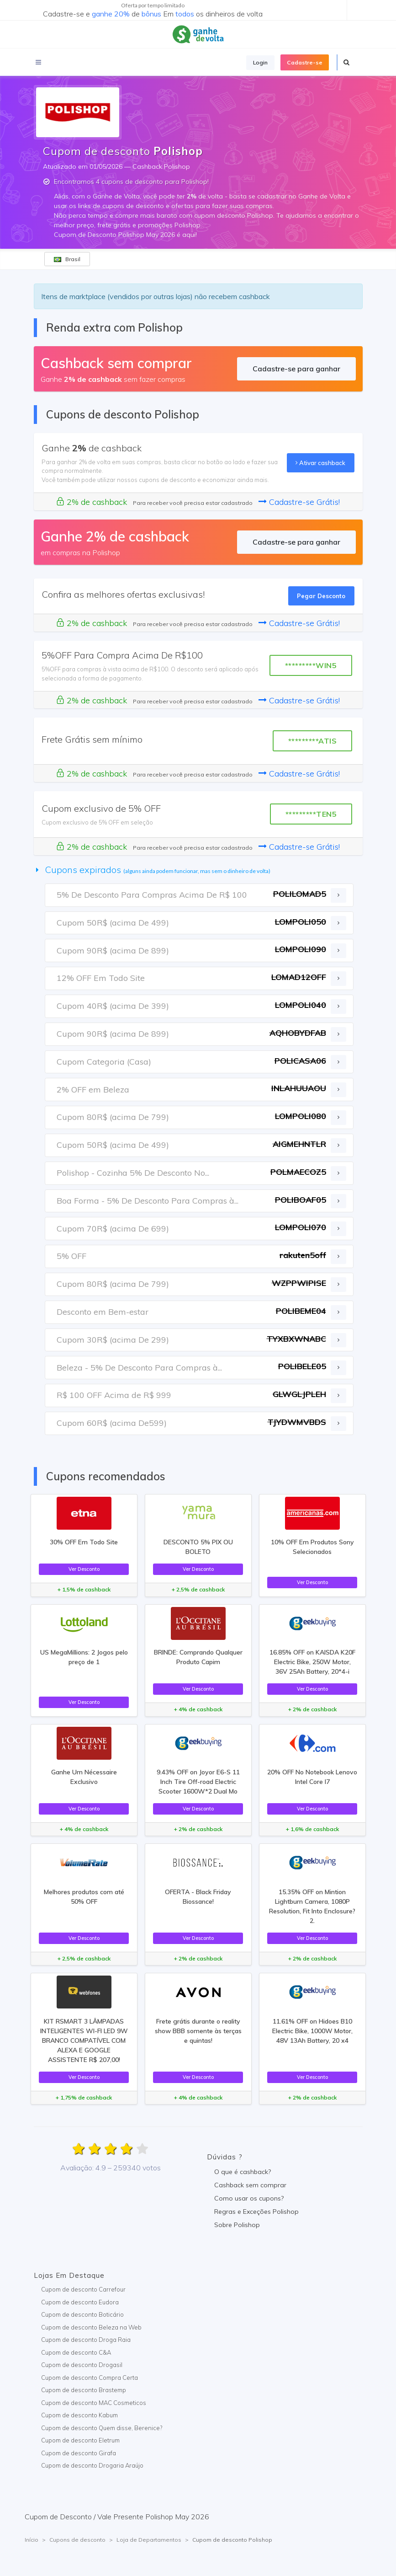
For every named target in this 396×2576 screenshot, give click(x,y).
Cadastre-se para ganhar (296, 368)
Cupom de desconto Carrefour (83, 2289)
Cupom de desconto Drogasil (81, 2364)
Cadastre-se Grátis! (299, 502)
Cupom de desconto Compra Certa (89, 2377)
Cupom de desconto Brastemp (83, 2390)
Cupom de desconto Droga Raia (86, 2339)
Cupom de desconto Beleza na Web (91, 2327)
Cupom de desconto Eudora (80, 2302)
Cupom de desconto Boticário (82, 2314)
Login (260, 62)
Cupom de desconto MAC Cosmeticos (93, 2402)
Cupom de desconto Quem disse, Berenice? (101, 2427)
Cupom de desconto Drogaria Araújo (92, 2465)
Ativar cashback (320, 463)
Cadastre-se (304, 62)
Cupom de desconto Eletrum (80, 2440)
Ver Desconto (84, 1569)
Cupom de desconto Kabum (79, 2415)
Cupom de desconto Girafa (78, 2453)
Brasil (67, 259)
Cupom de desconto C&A (76, 2352)
